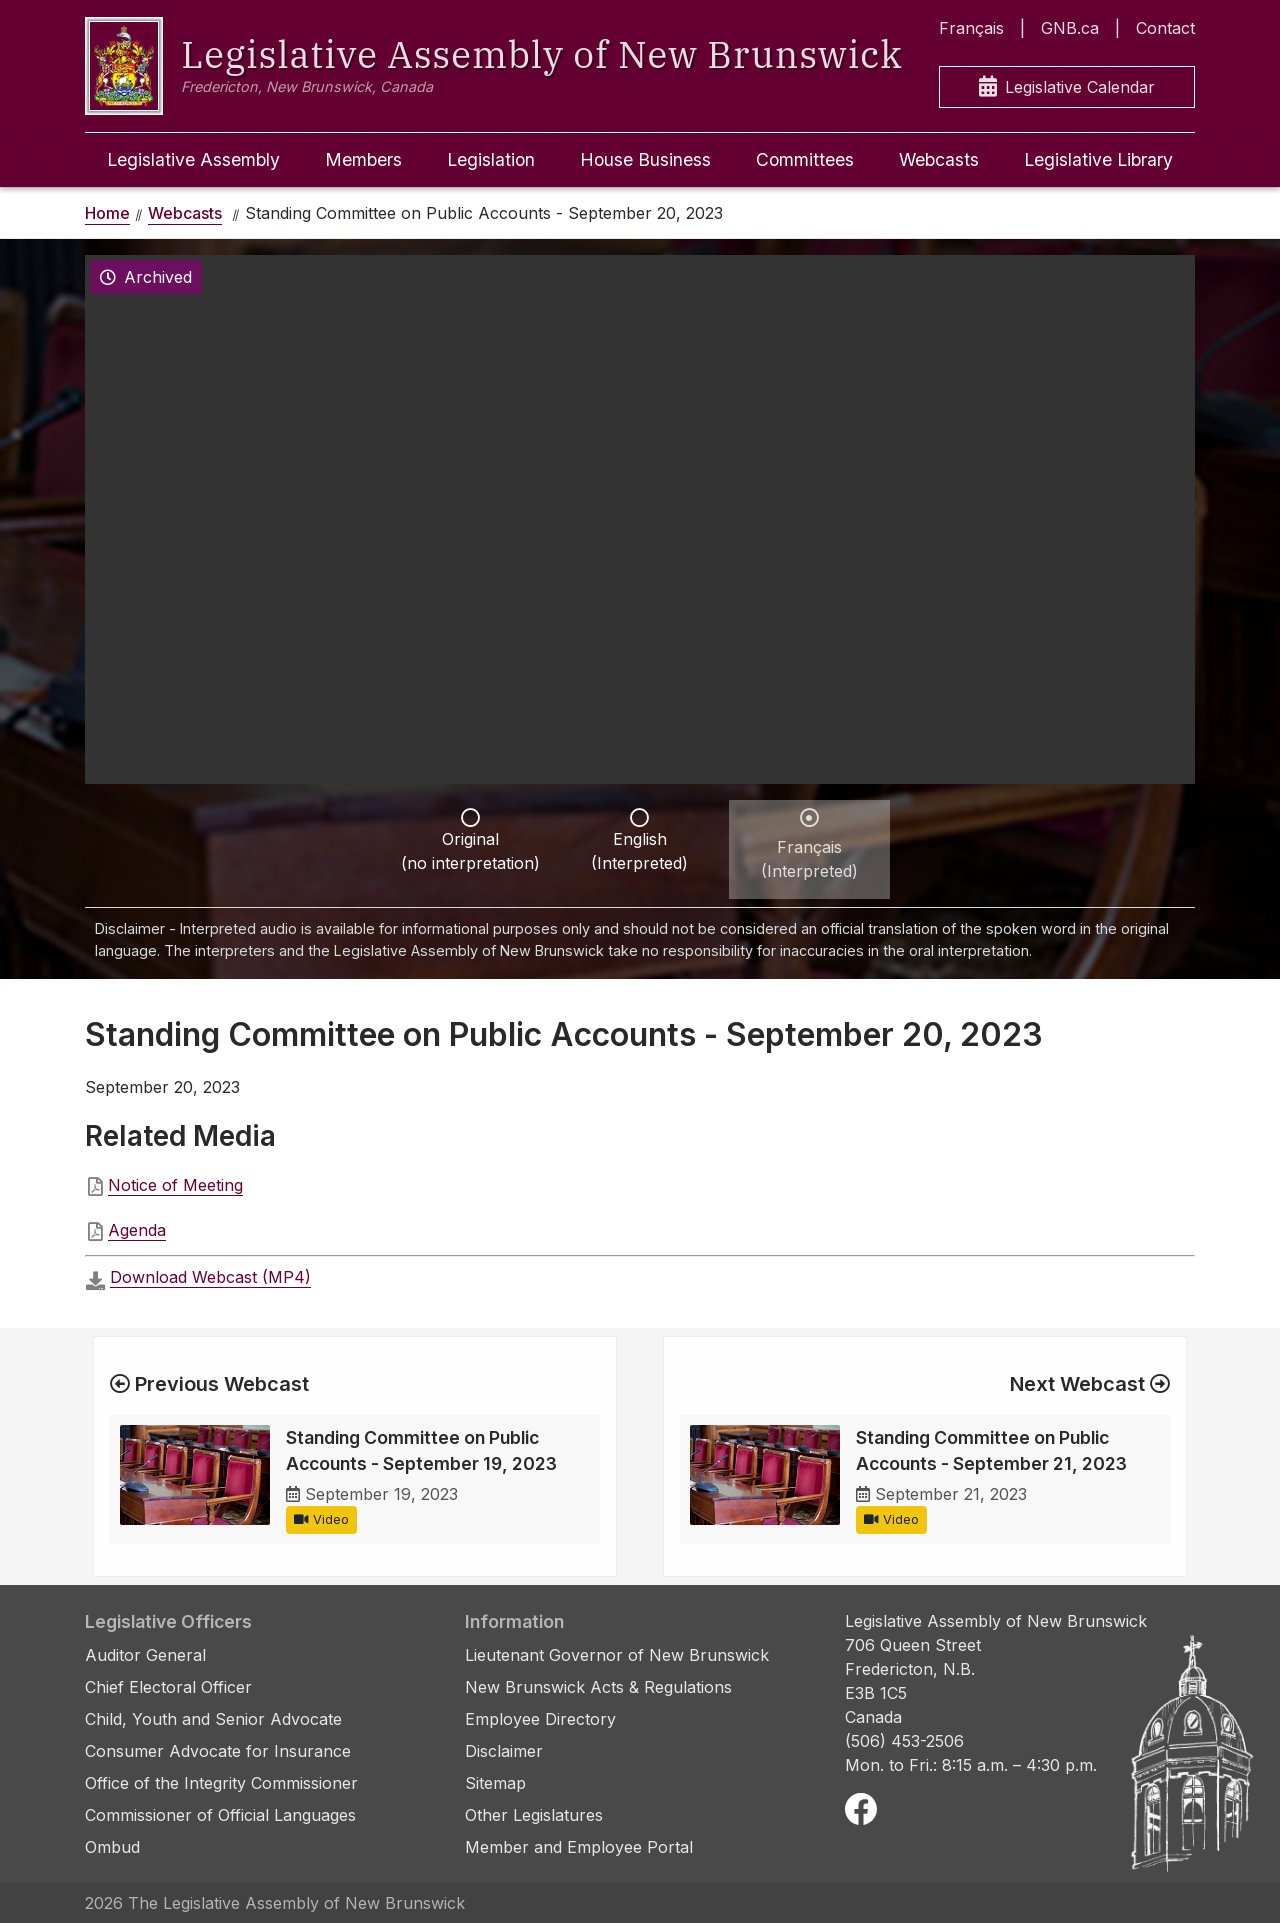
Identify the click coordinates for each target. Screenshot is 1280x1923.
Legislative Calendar (1067, 87)
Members (363, 159)
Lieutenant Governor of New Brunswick (617, 1655)
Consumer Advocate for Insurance (218, 1751)
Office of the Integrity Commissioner (221, 1783)
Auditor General (145, 1655)
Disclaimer (504, 1751)
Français (971, 28)
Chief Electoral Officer (168, 1687)
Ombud (112, 1847)
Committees (805, 159)
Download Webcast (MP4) (210, 1277)
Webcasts (939, 159)
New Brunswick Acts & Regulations (598, 1687)
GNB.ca (1070, 28)
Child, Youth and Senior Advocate (213, 1719)
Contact (1165, 28)
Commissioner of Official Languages (220, 1815)
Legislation (491, 159)
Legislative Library (1098, 159)
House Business (645, 159)
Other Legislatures (534, 1815)
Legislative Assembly (193, 159)
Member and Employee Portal (579, 1847)
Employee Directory (540, 1719)
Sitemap (495, 1783)
